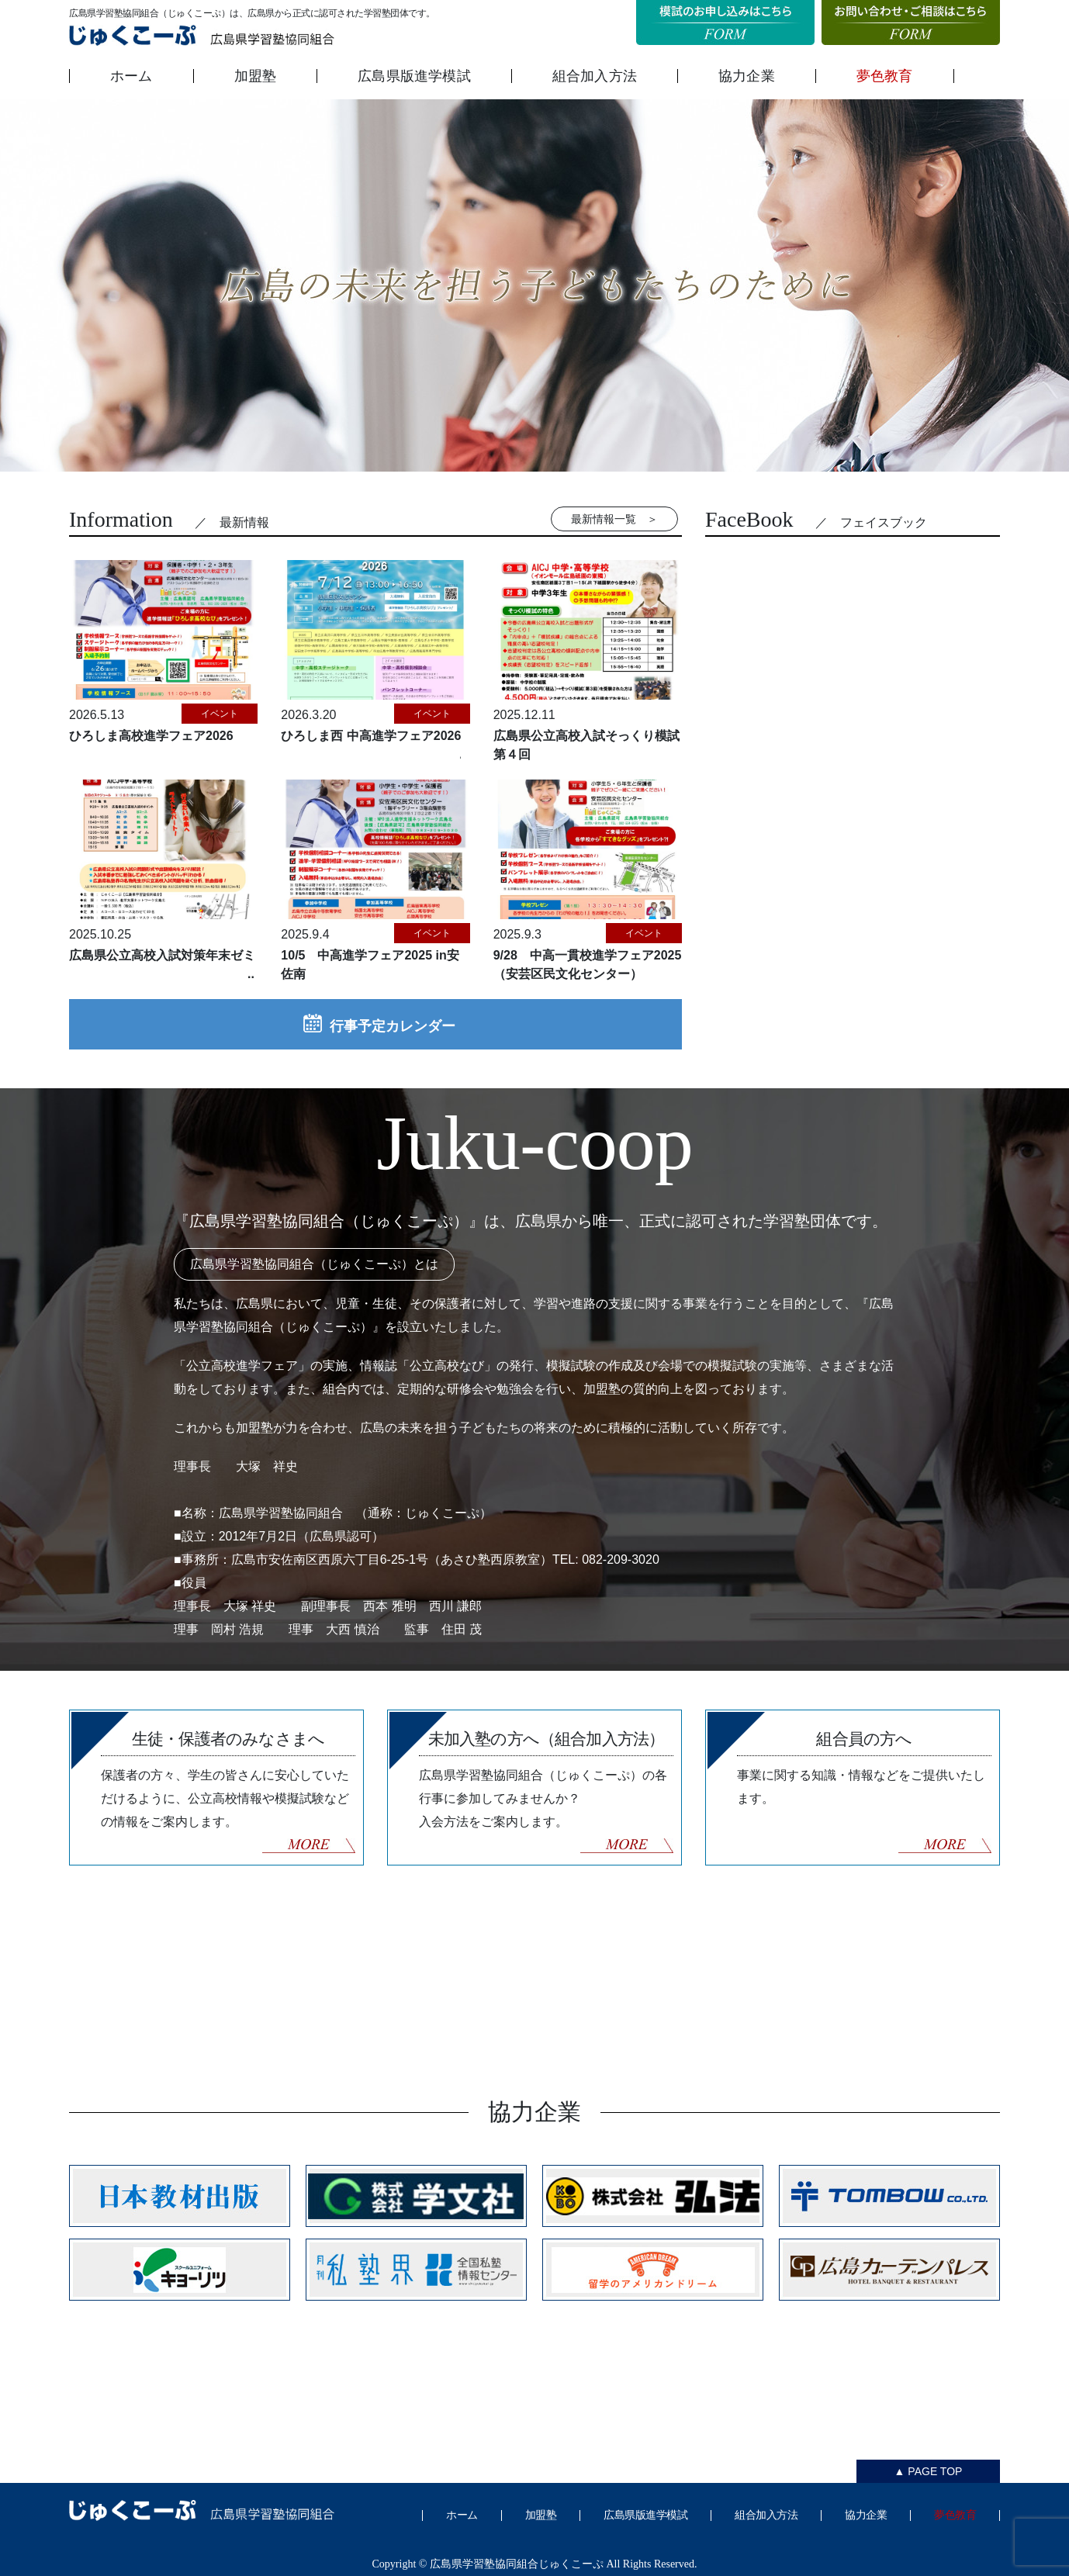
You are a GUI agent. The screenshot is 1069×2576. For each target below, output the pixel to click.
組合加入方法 (594, 76)
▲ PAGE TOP (928, 2471)
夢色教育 (884, 76)
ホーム (131, 76)
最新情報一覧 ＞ (614, 519)
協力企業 (746, 76)
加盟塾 (255, 76)
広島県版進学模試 (414, 76)
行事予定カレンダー (375, 1024)
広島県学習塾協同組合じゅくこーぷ (517, 2564)
